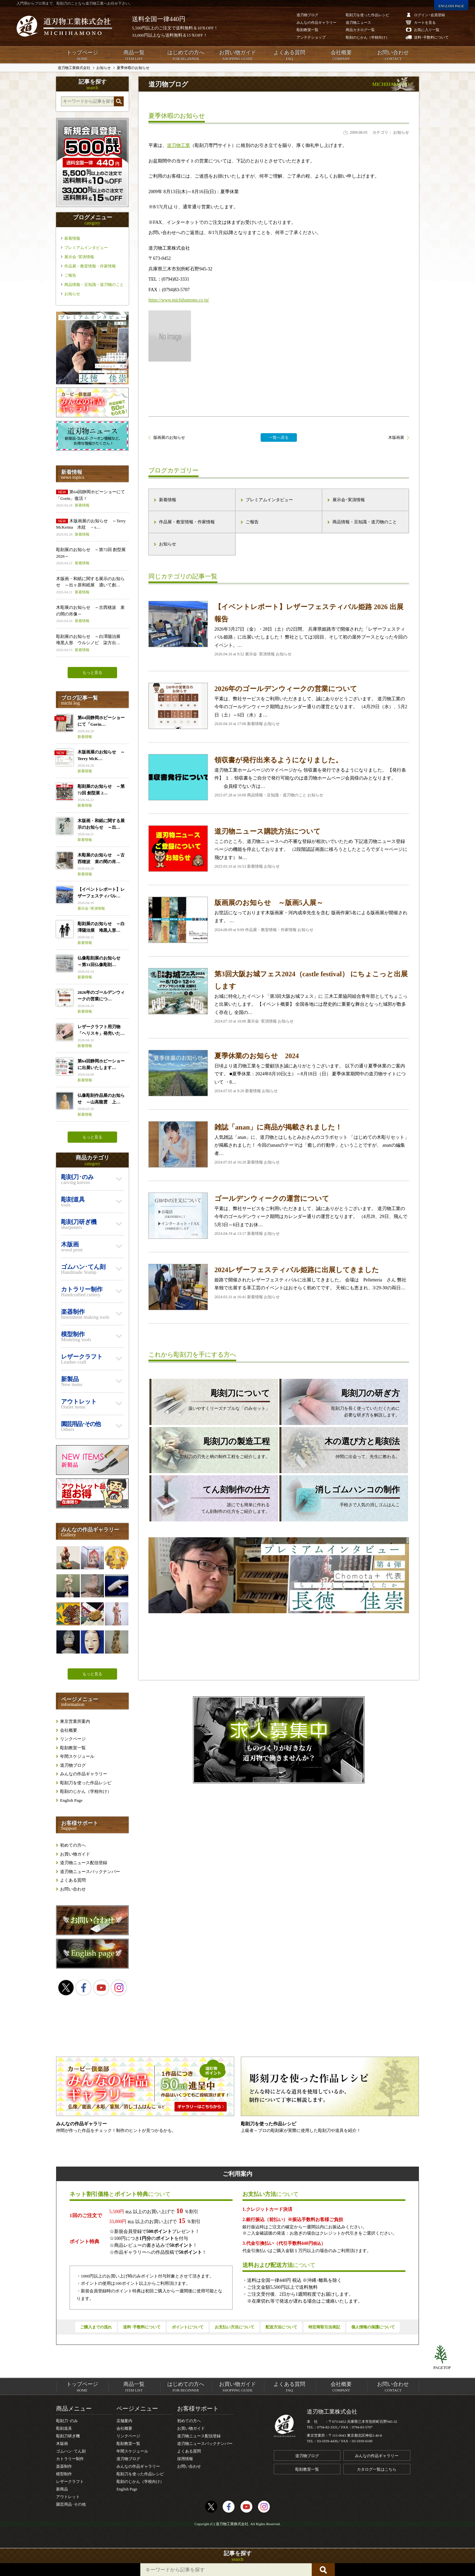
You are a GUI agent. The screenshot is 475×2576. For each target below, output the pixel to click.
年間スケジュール (77, 1756)
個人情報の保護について (373, 2327)
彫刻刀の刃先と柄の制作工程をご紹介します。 (209, 1447)
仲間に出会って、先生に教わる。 (339, 1447)
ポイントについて (188, 2327)
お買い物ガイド (237, 55)
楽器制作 (64, 2466)
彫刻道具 (64, 2428)
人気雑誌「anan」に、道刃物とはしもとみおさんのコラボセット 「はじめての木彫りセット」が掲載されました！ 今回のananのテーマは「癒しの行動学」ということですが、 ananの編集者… (278, 1144)
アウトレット (68, 2496)
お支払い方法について (234, 2327)
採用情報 (185, 2458)
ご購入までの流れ (96, 2327)
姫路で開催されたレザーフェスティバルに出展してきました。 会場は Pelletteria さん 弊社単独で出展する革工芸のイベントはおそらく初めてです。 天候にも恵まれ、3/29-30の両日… (278, 1287)
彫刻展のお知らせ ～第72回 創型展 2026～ (92, 556)
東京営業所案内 (75, 1721)
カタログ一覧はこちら (376, 2469)
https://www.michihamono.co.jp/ (178, 299)
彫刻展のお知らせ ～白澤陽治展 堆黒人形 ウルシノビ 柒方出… (92, 643)
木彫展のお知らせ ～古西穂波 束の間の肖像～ (92, 614)
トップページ (82, 55)
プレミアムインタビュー (269, 499)
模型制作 (64, 2474)
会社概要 (341, 55)
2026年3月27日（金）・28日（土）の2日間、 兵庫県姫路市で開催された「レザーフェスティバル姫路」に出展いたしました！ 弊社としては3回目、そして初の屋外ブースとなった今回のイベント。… (278, 629)
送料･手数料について (142, 2327)
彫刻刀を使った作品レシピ (85, 1782)
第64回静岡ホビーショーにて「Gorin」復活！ (92, 498)
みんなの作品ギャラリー (83, 1773)
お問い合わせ (393, 55)
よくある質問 (289, 55)
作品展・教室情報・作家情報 (187, 521)
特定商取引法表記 (324, 2327)
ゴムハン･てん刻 (71, 2451)
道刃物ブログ (73, 1765)
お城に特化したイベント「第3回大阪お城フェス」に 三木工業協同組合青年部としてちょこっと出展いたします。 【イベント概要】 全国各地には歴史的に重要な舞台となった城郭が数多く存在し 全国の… (278, 996)
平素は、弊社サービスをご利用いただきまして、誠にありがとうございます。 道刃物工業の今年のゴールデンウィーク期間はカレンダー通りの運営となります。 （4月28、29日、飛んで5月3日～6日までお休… (278, 1216)
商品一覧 (134, 55)
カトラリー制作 (70, 2458)
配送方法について (281, 2327)
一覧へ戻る (279, 437)
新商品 (62, 2489)
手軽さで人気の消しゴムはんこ (339, 1495)
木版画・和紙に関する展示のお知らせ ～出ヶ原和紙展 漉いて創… (92, 585)
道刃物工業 (178, 145)
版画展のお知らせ (169, 437)
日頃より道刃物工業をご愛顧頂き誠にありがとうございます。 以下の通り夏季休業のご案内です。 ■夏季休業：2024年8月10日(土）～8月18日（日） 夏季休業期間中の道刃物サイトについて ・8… (278, 1073)
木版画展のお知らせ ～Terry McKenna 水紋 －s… (92, 527)
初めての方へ (73, 1845)
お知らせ (167, 543)
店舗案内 (124, 2421)
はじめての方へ (185, 55)
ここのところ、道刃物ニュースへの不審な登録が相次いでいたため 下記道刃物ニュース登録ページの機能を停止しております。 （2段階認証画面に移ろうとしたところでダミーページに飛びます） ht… (278, 848)
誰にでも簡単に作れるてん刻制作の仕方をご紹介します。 (209, 1498)
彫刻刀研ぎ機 (68, 2436)
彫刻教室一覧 (73, 1747)
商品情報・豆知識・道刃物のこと (364, 521)
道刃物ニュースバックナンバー (90, 1871)
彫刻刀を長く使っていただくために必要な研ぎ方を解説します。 (339, 1402)
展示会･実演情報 (348, 499)
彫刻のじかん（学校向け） (85, 1791)
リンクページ (73, 1738)
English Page (71, 1800)
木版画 (62, 2443)
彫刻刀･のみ (67, 2421)
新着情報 (167, 499)
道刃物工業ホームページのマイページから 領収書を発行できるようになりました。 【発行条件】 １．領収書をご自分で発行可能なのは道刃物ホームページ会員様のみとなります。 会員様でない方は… (278, 777)
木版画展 (396, 437)
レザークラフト (70, 2481)
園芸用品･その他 (71, 2504)
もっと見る (92, 672)
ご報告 (252, 521)
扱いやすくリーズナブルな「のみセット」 (209, 1399)
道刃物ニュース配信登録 (83, 1862)
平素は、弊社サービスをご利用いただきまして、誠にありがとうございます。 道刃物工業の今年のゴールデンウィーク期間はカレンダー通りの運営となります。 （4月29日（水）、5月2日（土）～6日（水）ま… (278, 706)
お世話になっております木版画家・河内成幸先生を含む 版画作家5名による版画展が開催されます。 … (278, 920)
